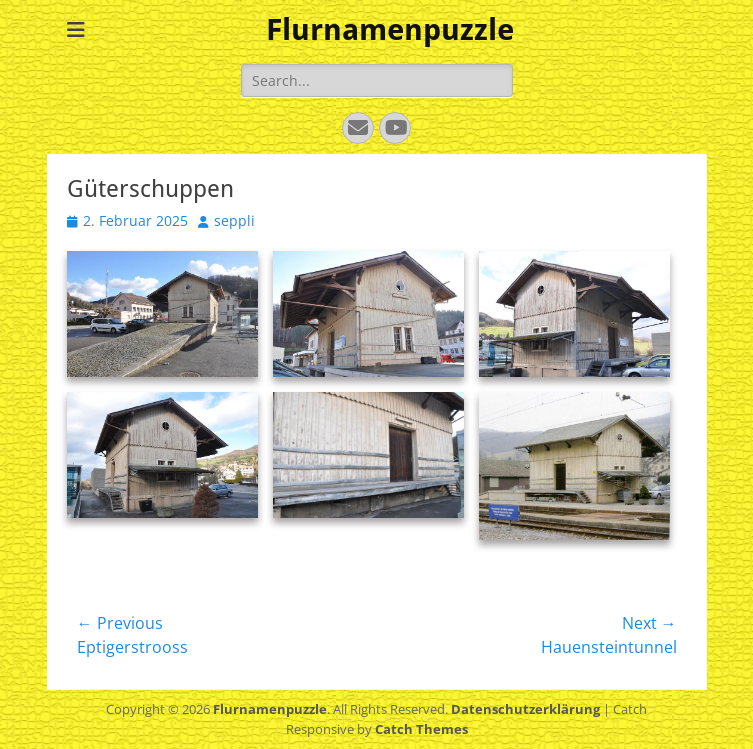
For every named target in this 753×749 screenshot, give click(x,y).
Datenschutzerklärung (525, 709)
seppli (234, 220)
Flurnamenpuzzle (390, 29)
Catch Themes (421, 729)
